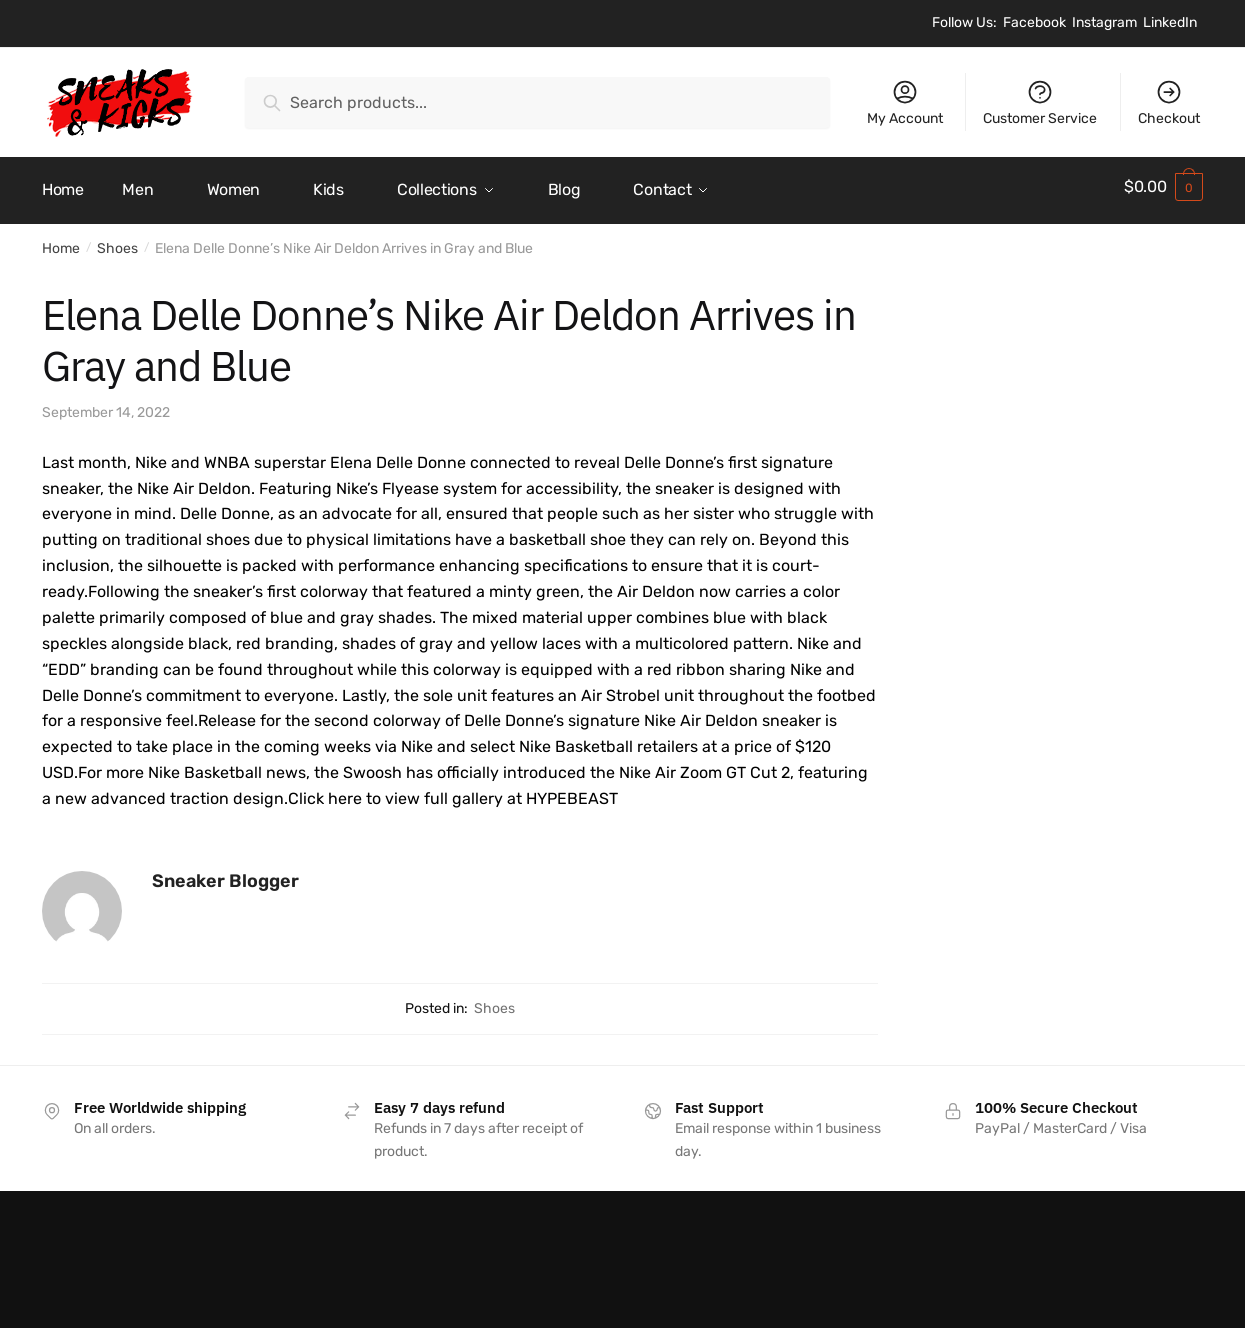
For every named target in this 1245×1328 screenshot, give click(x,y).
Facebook (1034, 22)
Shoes (117, 241)
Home (61, 241)
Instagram (1104, 22)
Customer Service (1040, 102)
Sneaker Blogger (225, 873)
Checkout (1169, 102)
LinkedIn (1170, 22)
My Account (905, 102)
